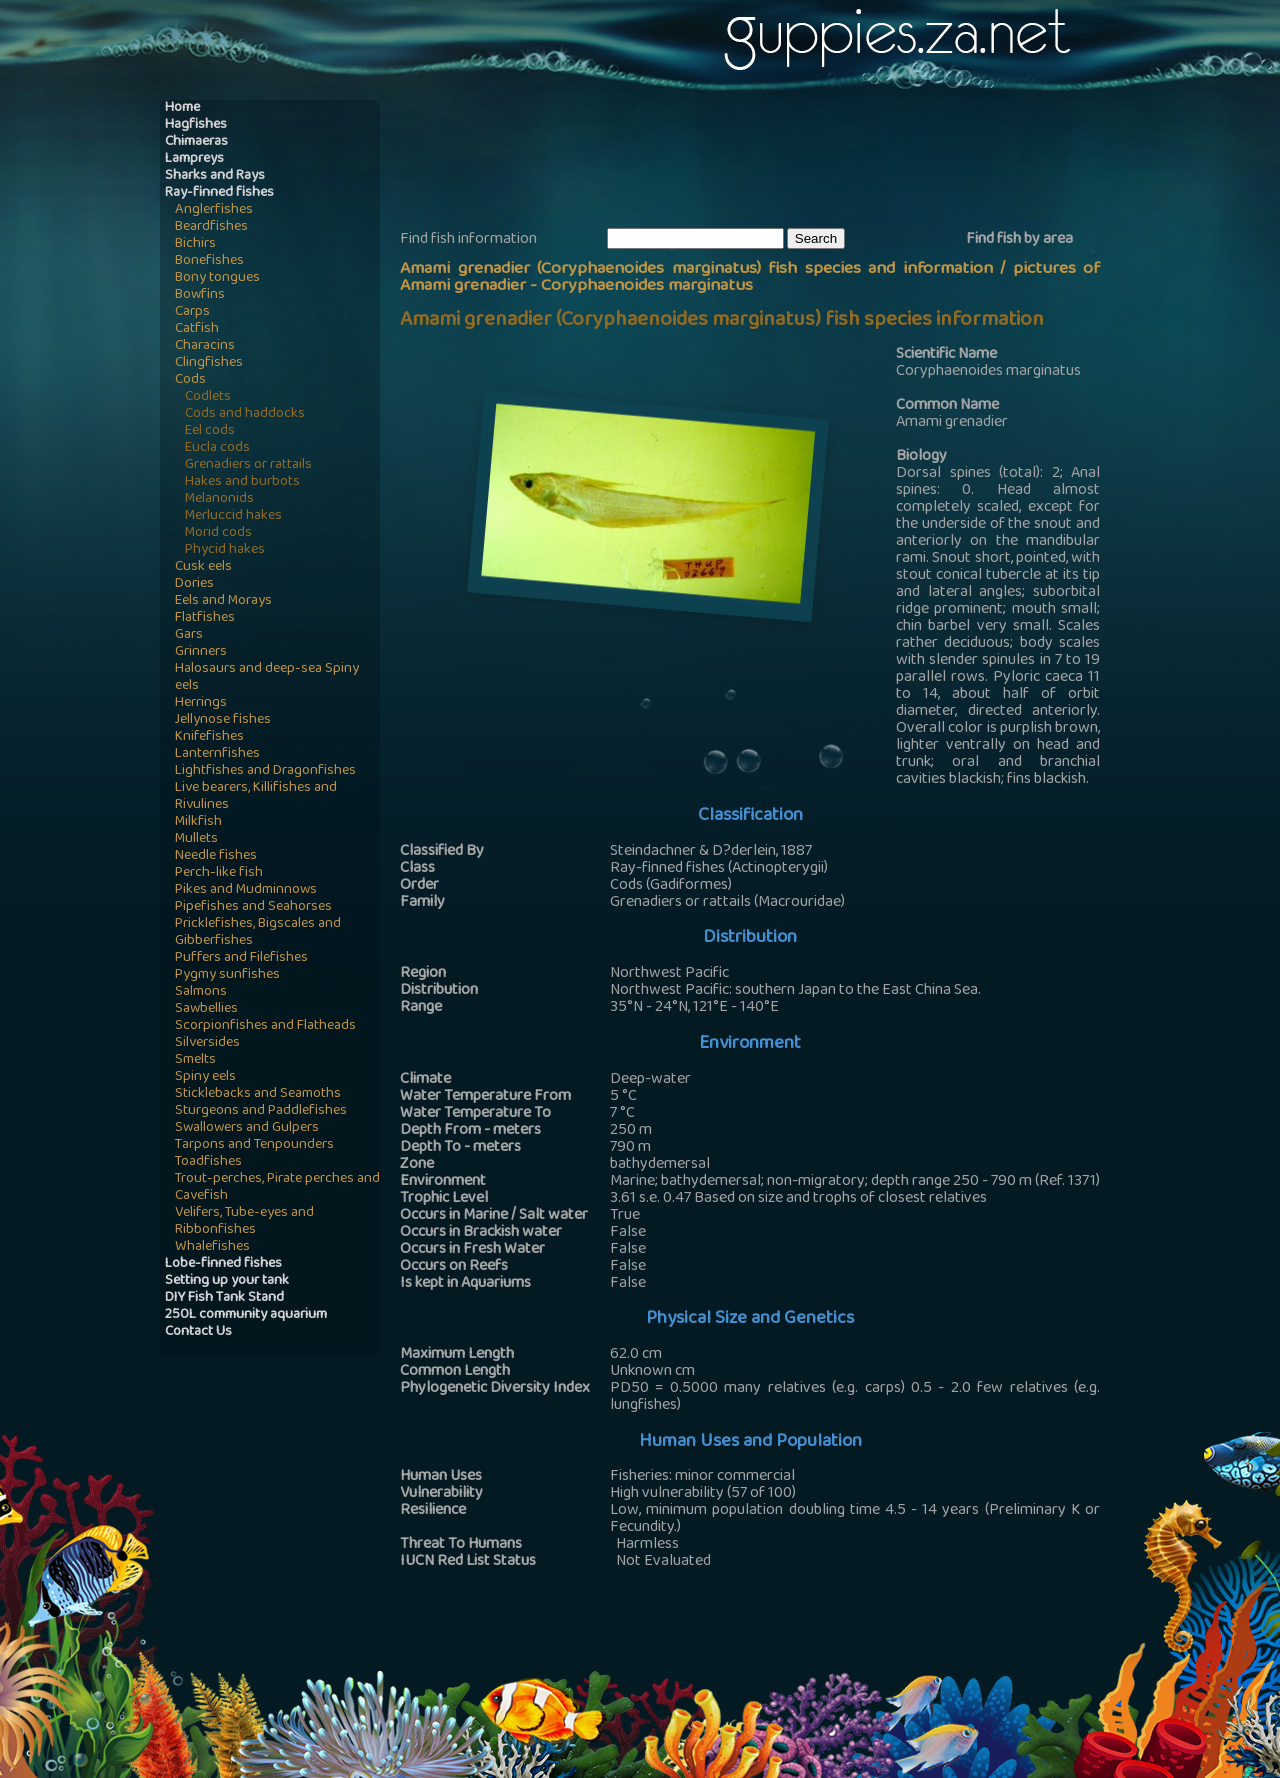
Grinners (201, 652)
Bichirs (195, 244)
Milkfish (198, 822)
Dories (194, 584)
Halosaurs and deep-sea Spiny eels (267, 678)
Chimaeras (196, 142)
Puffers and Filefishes (241, 958)
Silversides (207, 1043)
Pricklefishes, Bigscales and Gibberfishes (258, 933)
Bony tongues (217, 278)
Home (182, 108)
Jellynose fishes (223, 720)
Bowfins (200, 295)
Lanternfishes (217, 754)
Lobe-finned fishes (223, 1264)
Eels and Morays (223, 601)
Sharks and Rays (215, 176)
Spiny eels (205, 1077)
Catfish (197, 329)
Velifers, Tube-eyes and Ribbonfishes (244, 1222)
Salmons (201, 992)
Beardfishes (211, 227)
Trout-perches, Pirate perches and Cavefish (277, 1188)
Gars (189, 635)
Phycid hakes (225, 550)
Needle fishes (216, 856)
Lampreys (194, 159)
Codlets (208, 397)
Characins (205, 346)
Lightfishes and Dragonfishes (265, 771)
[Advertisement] (764, 161)
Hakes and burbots (242, 482)
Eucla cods (217, 448)
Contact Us (198, 1332)
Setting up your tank (227, 1281)
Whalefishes (212, 1247)
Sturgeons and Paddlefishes (261, 1111)
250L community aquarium (246, 1315)
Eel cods (210, 431)
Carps (192, 312)
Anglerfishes (214, 210)
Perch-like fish (219, 873)
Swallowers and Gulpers (247, 1128)
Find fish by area (1019, 240)
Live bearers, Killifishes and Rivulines (256, 797)
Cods (190, 380)
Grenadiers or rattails (248, 465)
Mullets (196, 839)
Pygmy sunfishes (227, 975)
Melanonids (219, 499)
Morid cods (218, 533)
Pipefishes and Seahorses (253, 907)
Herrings (201, 703)
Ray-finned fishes (219, 193)
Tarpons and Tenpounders (254, 1145)
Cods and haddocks (245, 414)
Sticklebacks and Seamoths (258, 1094)
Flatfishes (205, 618)
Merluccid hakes (233, 516)
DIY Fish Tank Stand (224, 1298)
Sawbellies (206, 1009)
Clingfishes (209, 363)
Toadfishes (208, 1162)
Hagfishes (196, 125)
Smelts (195, 1060)
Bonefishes (209, 261)
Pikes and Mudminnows (246, 890)
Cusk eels (203, 567)
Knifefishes (209, 737)
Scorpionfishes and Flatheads (265, 1026)
